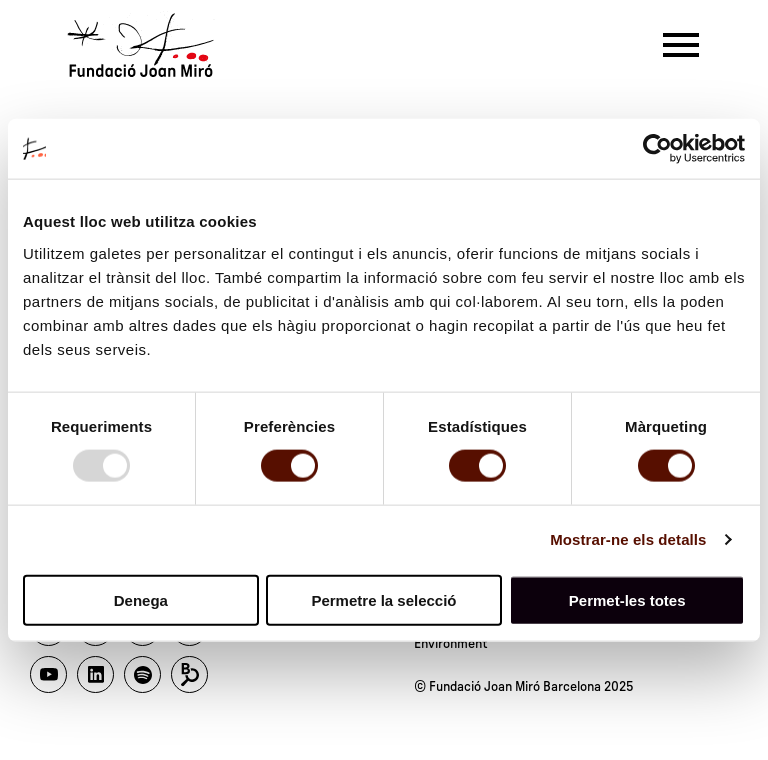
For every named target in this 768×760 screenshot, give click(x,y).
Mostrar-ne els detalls (628, 539)
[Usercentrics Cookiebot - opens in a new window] (657, 149)
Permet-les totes (627, 599)
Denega (141, 599)
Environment (451, 644)
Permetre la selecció (383, 599)
